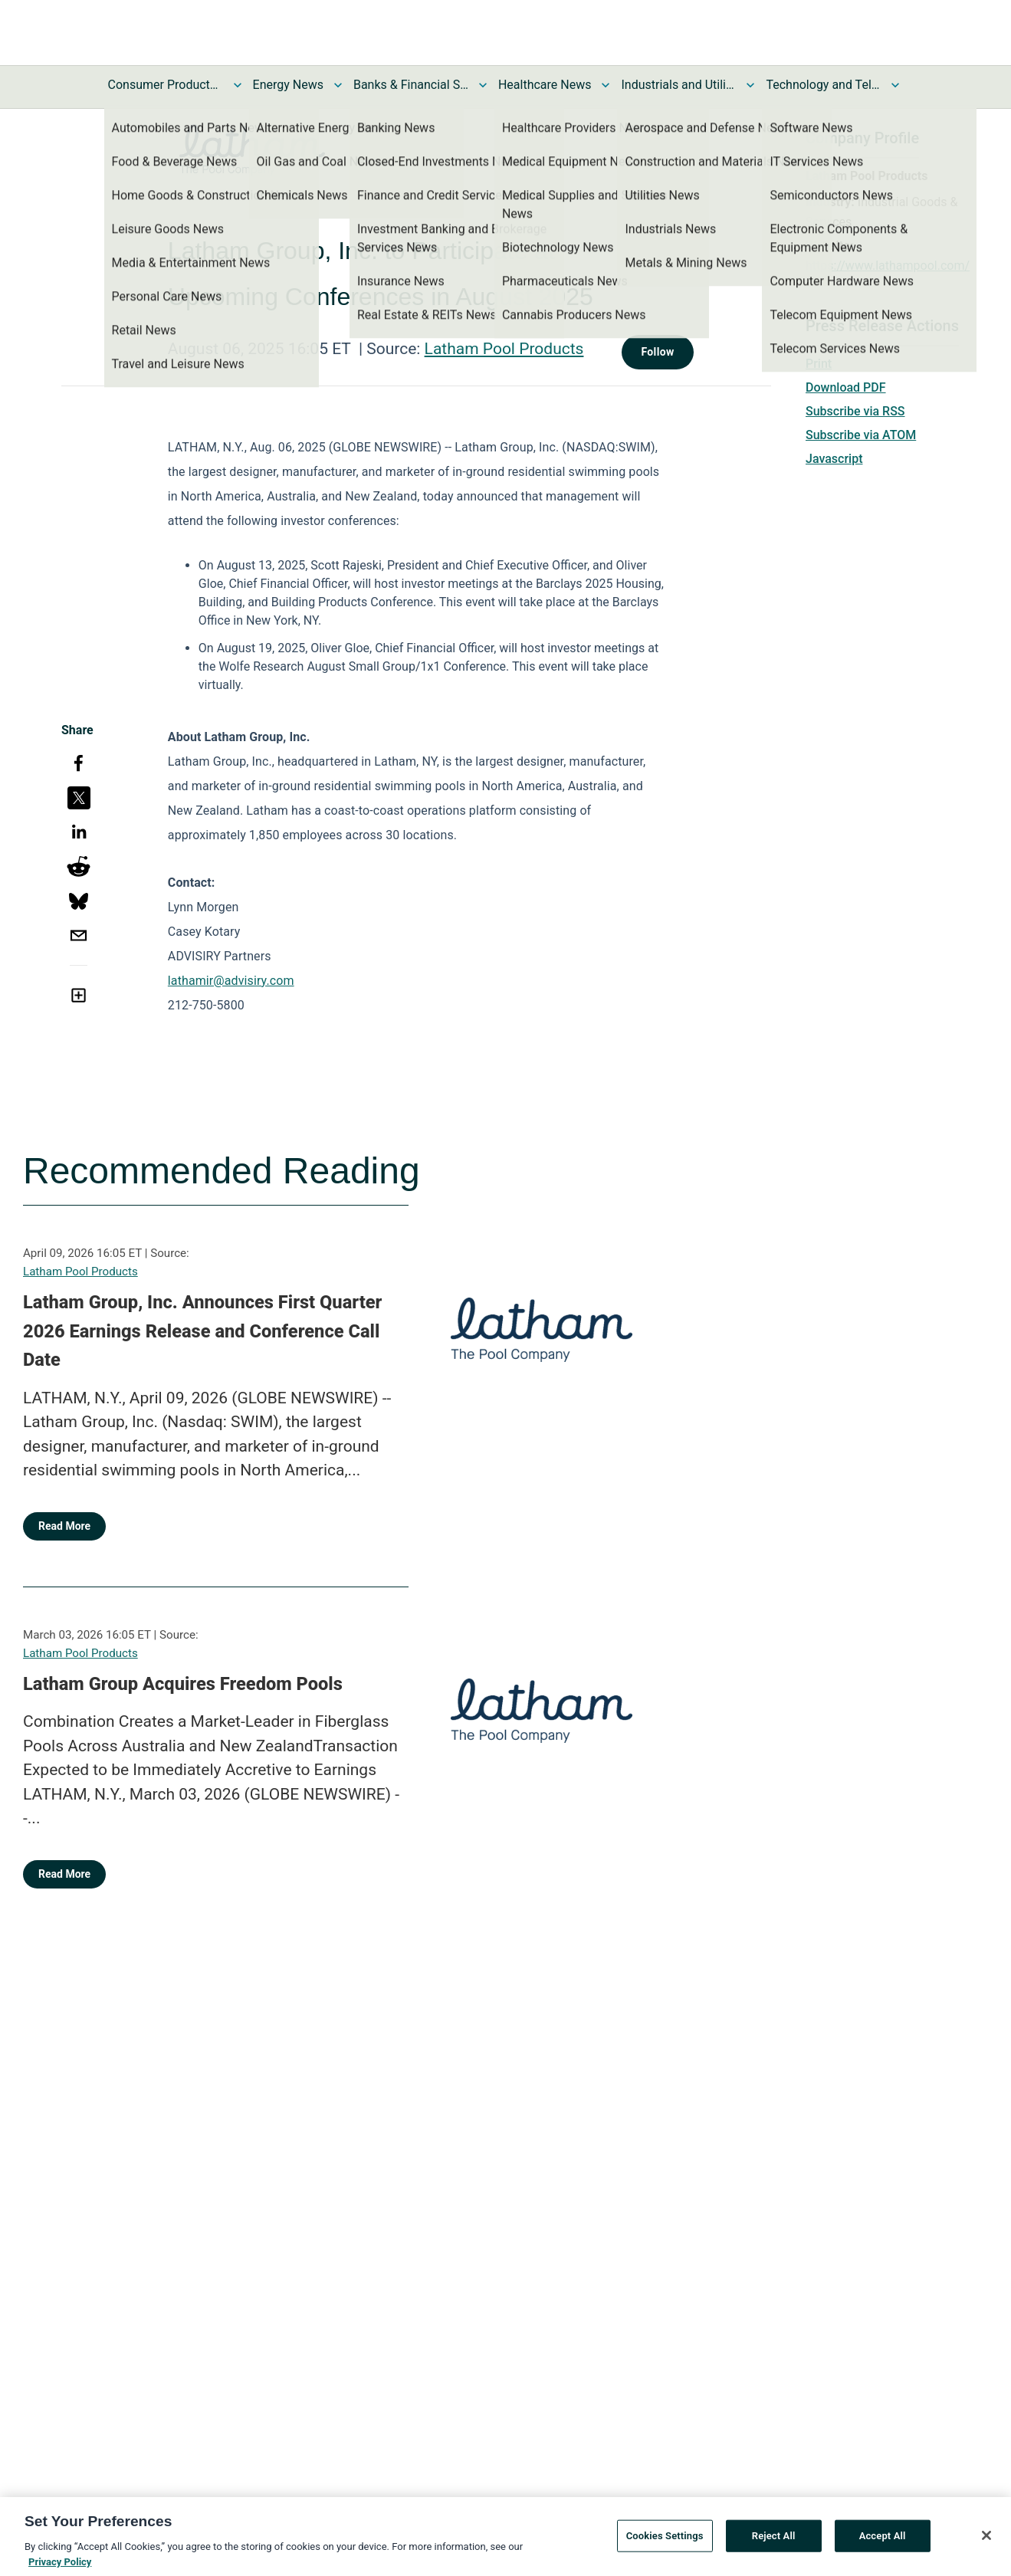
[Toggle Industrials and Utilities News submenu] (750, 85)
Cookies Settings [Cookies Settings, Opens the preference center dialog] (665, 2540)
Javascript (834, 458)
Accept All (882, 2540)
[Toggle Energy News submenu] (338, 85)
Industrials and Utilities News (678, 84)
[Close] (986, 2540)
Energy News (288, 84)
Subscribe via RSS (855, 411)
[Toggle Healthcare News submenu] (605, 85)
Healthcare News (545, 84)
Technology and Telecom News (823, 84)
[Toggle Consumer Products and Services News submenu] (237, 85)
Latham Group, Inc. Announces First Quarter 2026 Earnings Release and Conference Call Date (202, 1330)
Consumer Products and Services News (165, 84)
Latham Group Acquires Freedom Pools (183, 1684)
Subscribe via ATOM (861, 435)
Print (819, 363)
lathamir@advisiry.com (231, 980)
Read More (64, 1526)
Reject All (774, 2540)
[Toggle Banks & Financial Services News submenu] (483, 85)
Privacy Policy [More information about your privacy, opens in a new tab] (59, 2566)
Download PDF (846, 387)
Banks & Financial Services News (410, 84)
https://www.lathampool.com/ (888, 265)
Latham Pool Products (504, 349)
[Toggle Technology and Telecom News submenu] (895, 85)
